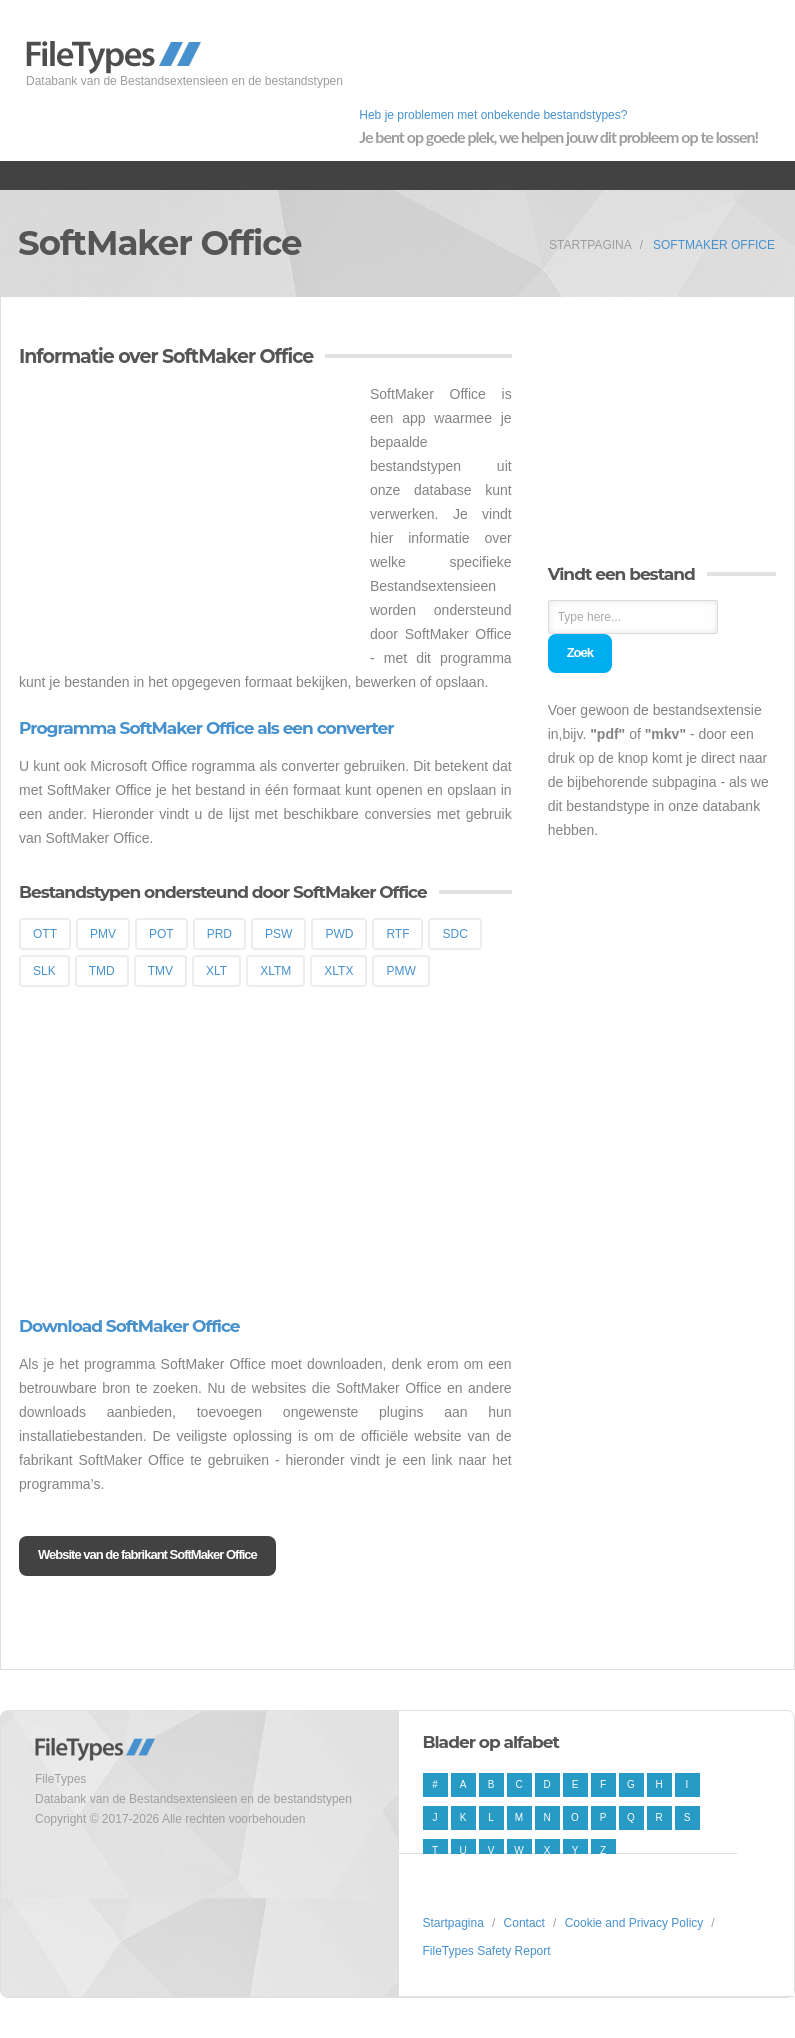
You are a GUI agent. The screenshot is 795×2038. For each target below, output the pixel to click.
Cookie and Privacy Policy (634, 1923)
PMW (400, 971)
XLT (216, 971)
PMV (103, 934)
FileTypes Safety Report (487, 1951)
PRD (219, 934)
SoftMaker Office (714, 245)
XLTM (275, 971)
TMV (160, 971)
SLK (44, 971)
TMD (102, 971)
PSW (278, 934)
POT (161, 934)
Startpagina (590, 245)
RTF (397, 934)
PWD (339, 934)
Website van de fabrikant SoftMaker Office (147, 1554)
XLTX (338, 971)
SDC (454, 934)
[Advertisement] (187, 522)
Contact (524, 1923)
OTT (45, 934)
